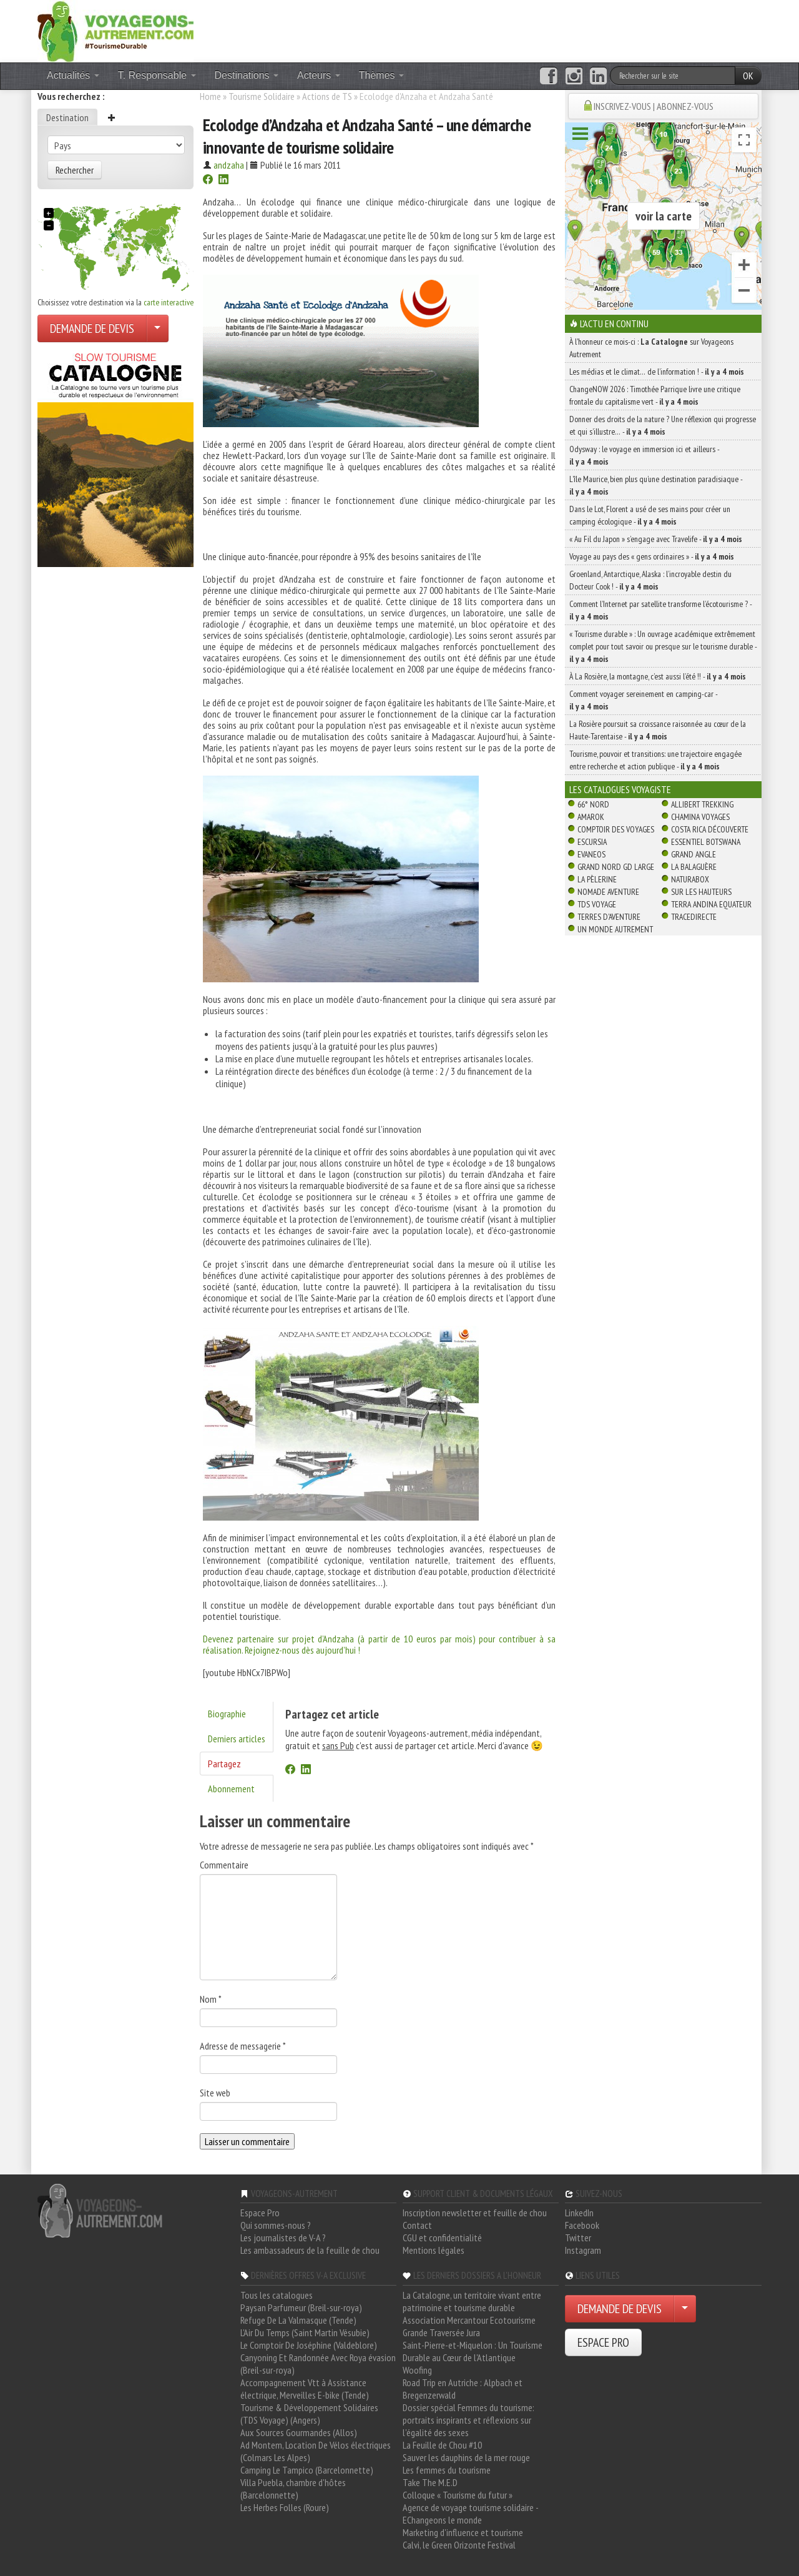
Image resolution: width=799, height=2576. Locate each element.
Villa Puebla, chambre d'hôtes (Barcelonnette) (293, 2488)
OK (748, 75)
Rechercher (75, 170)
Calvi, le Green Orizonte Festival (459, 2545)
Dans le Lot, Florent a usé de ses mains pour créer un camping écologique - (649, 515)
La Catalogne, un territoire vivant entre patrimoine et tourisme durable (472, 2301)
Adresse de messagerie (243, 2046)
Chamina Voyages (700, 816)
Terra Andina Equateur (711, 904)
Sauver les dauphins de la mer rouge (466, 2457)
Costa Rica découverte (709, 829)
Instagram (583, 2250)
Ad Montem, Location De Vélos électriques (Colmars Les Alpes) (315, 2451)
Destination (67, 117)
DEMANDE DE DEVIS (92, 328)
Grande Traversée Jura (441, 2332)
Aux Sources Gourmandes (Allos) (298, 2432)
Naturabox (690, 879)
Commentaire (224, 1864)
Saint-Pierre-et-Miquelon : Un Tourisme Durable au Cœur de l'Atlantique (472, 2351)
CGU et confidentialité (442, 2237)
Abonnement (231, 1788)
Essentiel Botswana (705, 841)
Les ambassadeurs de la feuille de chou (310, 2250)
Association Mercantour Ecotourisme (469, 2320)
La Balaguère (694, 866)
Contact (417, 2225)
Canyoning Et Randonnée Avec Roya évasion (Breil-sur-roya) (318, 2363)
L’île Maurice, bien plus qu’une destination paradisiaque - (655, 485)
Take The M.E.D (430, 2482)
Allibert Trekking (702, 804)
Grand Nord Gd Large (615, 866)
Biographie (227, 1713)
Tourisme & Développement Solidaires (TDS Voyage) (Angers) (309, 2413)
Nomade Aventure (608, 891)
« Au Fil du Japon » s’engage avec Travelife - (655, 539)
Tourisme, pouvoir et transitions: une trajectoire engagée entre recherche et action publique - (655, 760)
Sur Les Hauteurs (701, 891)
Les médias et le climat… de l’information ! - (656, 371)
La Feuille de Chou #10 (442, 2445)
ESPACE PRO (603, 2342)
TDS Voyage (596, 904)
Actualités (73, 75)
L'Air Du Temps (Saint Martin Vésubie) (305, 2332)
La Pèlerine (597, 879)
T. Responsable (157, 75)
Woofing (417, 2370)
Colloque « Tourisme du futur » (457, 2495)
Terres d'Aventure (608, 916)
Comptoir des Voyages (615, 829)
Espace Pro (260, 2212)
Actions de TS (327, 96)
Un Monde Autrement (615, 929)
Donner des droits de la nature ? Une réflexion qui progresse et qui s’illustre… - (662, 425)
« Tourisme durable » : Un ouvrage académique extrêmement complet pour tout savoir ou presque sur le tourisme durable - (663, 646)
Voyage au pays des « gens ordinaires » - (651, 556)
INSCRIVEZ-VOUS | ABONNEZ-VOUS (653, 106)
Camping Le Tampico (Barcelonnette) (306, 2470)
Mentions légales (433, 2250)
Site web (215, 2092)
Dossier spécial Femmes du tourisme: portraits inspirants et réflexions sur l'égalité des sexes (468, 2420)
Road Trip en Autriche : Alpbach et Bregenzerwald (462, 2388)
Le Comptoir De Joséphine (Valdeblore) (308, 2345)
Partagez (224, 1763)
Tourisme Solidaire (261, 96)
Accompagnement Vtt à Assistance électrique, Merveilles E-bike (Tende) (304, 2388)
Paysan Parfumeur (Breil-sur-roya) (301, 2307)
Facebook (582, 2225)
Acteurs (318, 75)
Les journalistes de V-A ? (283, 2237)
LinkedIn (579, 2212)
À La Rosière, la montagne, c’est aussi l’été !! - (657, 676)
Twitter (578, 2237)
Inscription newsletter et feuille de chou (475, 2212)
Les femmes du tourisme (447, 2470)
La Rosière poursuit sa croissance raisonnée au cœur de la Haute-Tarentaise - (657, 730)
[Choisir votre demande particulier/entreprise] (157, 328)
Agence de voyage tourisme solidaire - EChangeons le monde (470, 2513)
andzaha (228, 165)
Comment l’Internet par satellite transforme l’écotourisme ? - (660, 610)
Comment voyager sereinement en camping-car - (643, 700)
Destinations (247, 75)
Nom (211, 1999)
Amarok (590, 816)
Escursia (592, 841)
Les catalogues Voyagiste (620, 789)
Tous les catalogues (276, 2295)
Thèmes (381, 75)
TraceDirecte (694, 916)
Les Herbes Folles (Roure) (284, 2507)
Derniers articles (236, 1738)
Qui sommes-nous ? (275, 2225)
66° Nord (593, 804)
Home (210, 96)
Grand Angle (693, 854)
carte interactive (169, 302)
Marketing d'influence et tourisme (463, 2532)
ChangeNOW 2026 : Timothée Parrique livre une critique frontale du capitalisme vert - (654, 395)
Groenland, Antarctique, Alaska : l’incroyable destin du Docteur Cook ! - (650, 580)
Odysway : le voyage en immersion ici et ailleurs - (644, 455)
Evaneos (591, 854)
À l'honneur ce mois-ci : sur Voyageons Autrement (651, 348)
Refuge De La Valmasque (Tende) (298, 2320)
